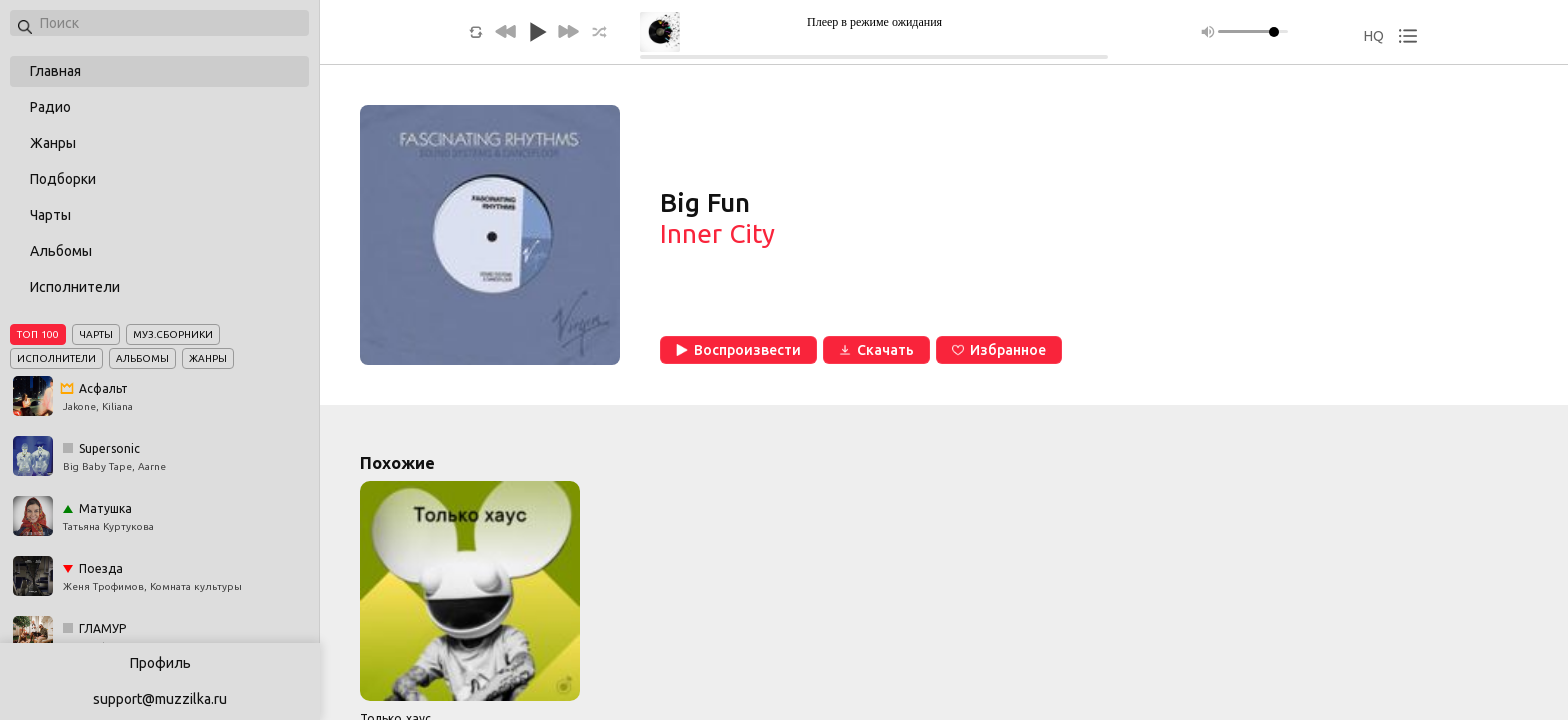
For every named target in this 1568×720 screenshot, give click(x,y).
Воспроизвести (738, 350)
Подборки (63, 179)
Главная (55, 71)
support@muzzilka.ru (160, 699)
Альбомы (61, 251)
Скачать (876, 350)
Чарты (50, 215)
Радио (50, 107)
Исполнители (75, 287)
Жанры (53, 143)
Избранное (999, 350)
